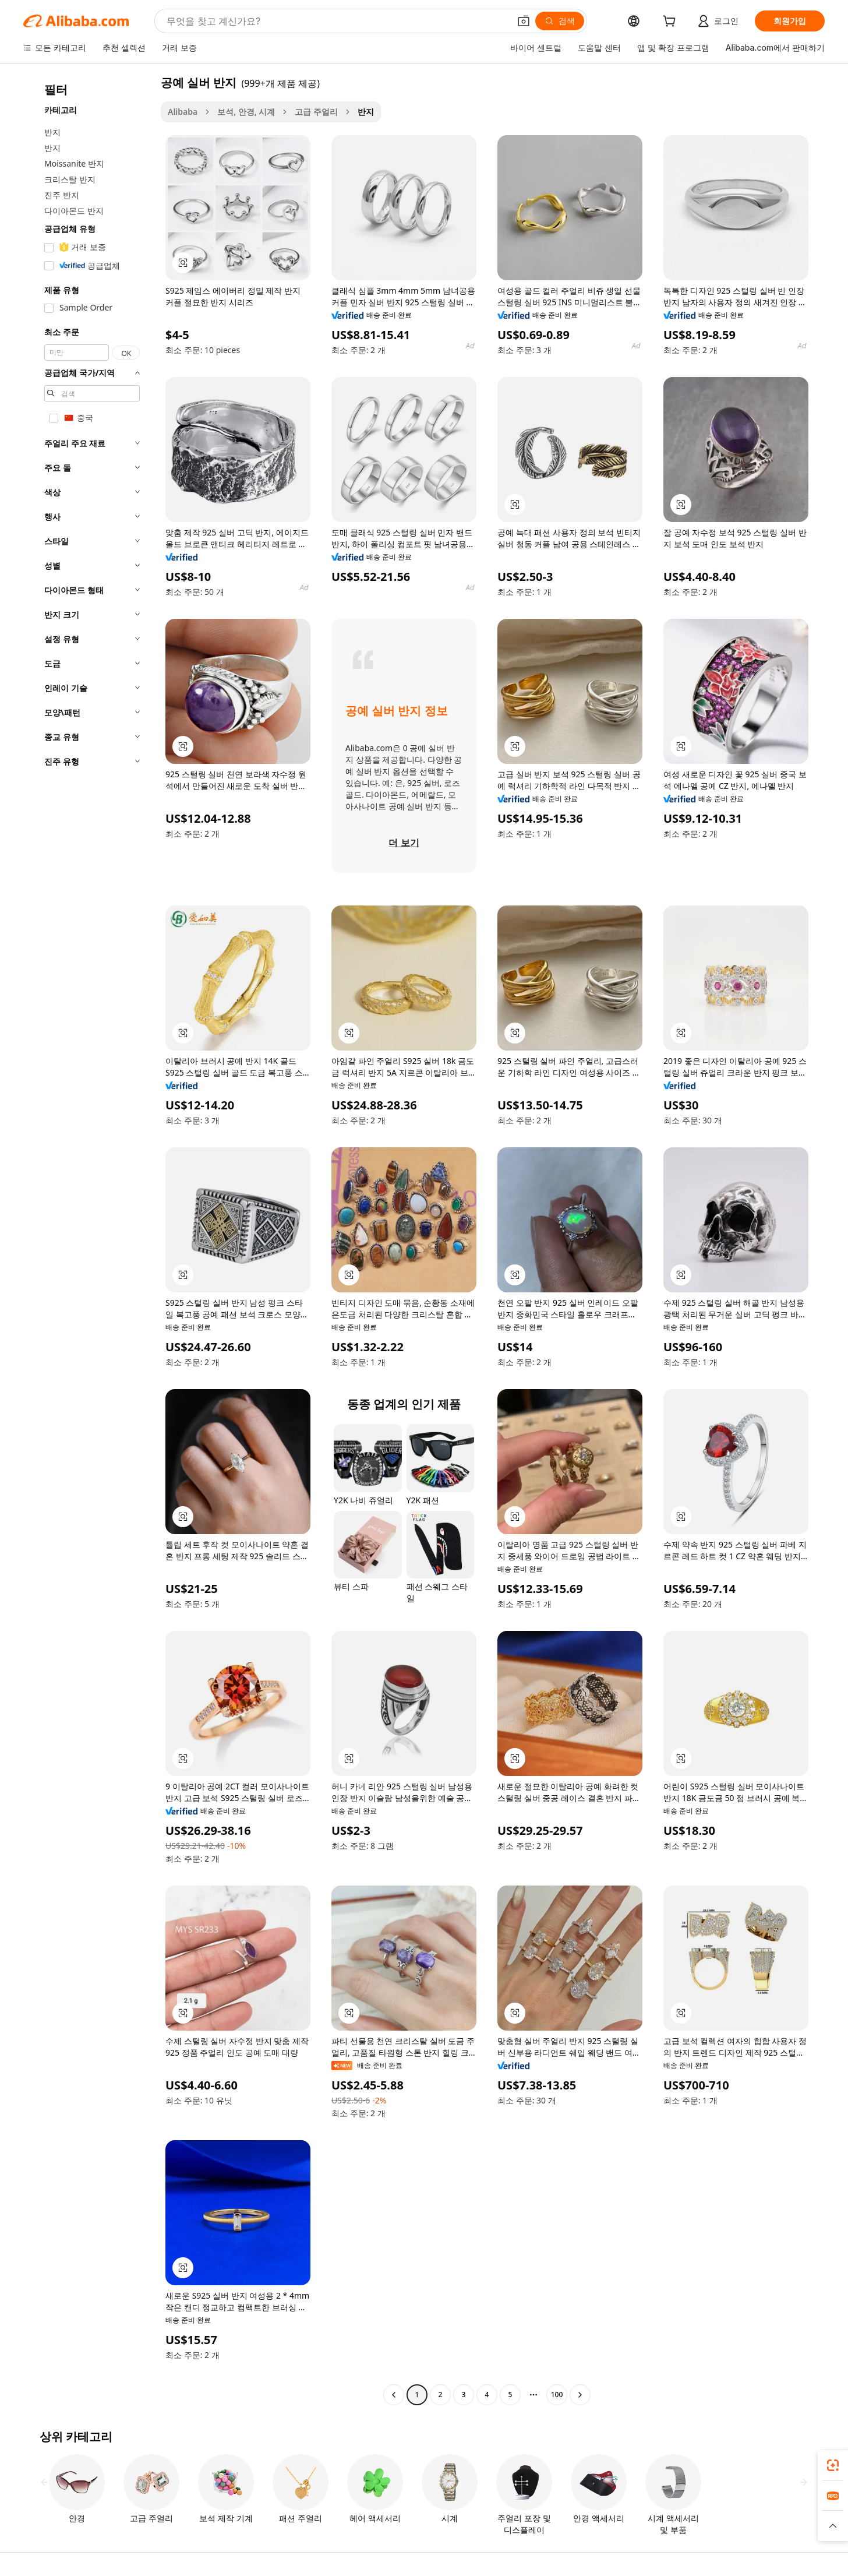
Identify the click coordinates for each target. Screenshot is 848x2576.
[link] (833, 2465)
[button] (524, 21)
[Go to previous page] (393, 2394)
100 (557, 2394)
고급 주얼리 (316, 111)
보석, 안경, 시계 (246, 111)
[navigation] (88, 1240)
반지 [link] (366, 111)
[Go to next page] (580, 2394)
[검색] (559, 21)
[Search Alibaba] (337, 21)
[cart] (671, 22)
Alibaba (182, 111)
